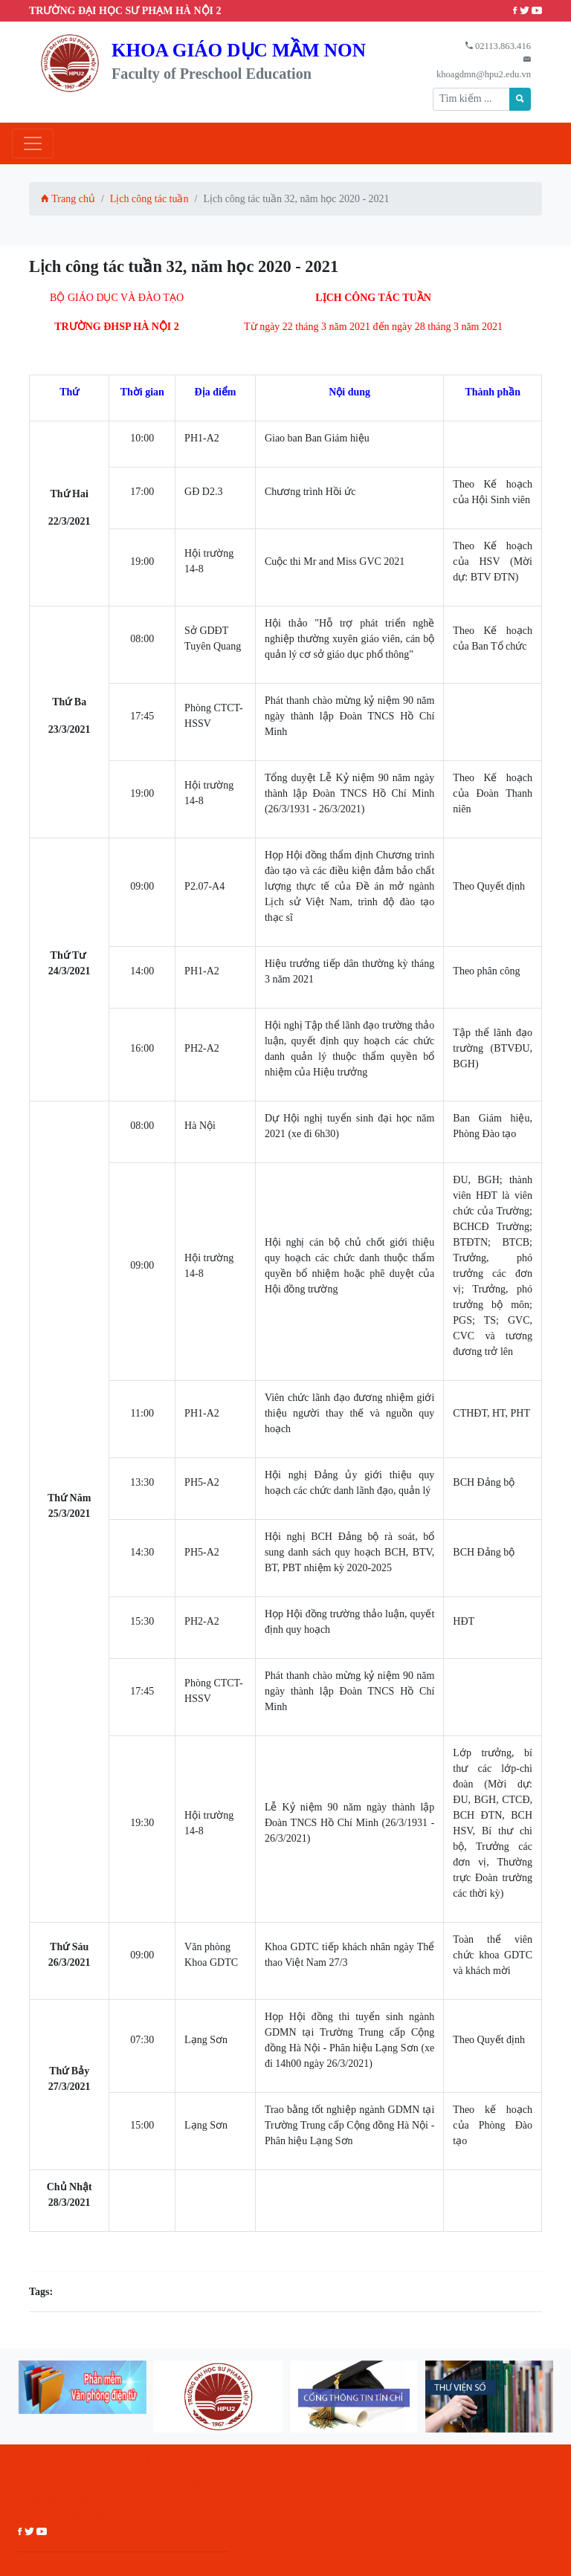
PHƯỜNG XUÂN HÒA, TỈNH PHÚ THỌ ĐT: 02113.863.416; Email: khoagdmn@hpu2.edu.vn (112, 2500)
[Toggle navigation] (33, 143)
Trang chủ (68, 198)
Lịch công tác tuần (149, 198)
